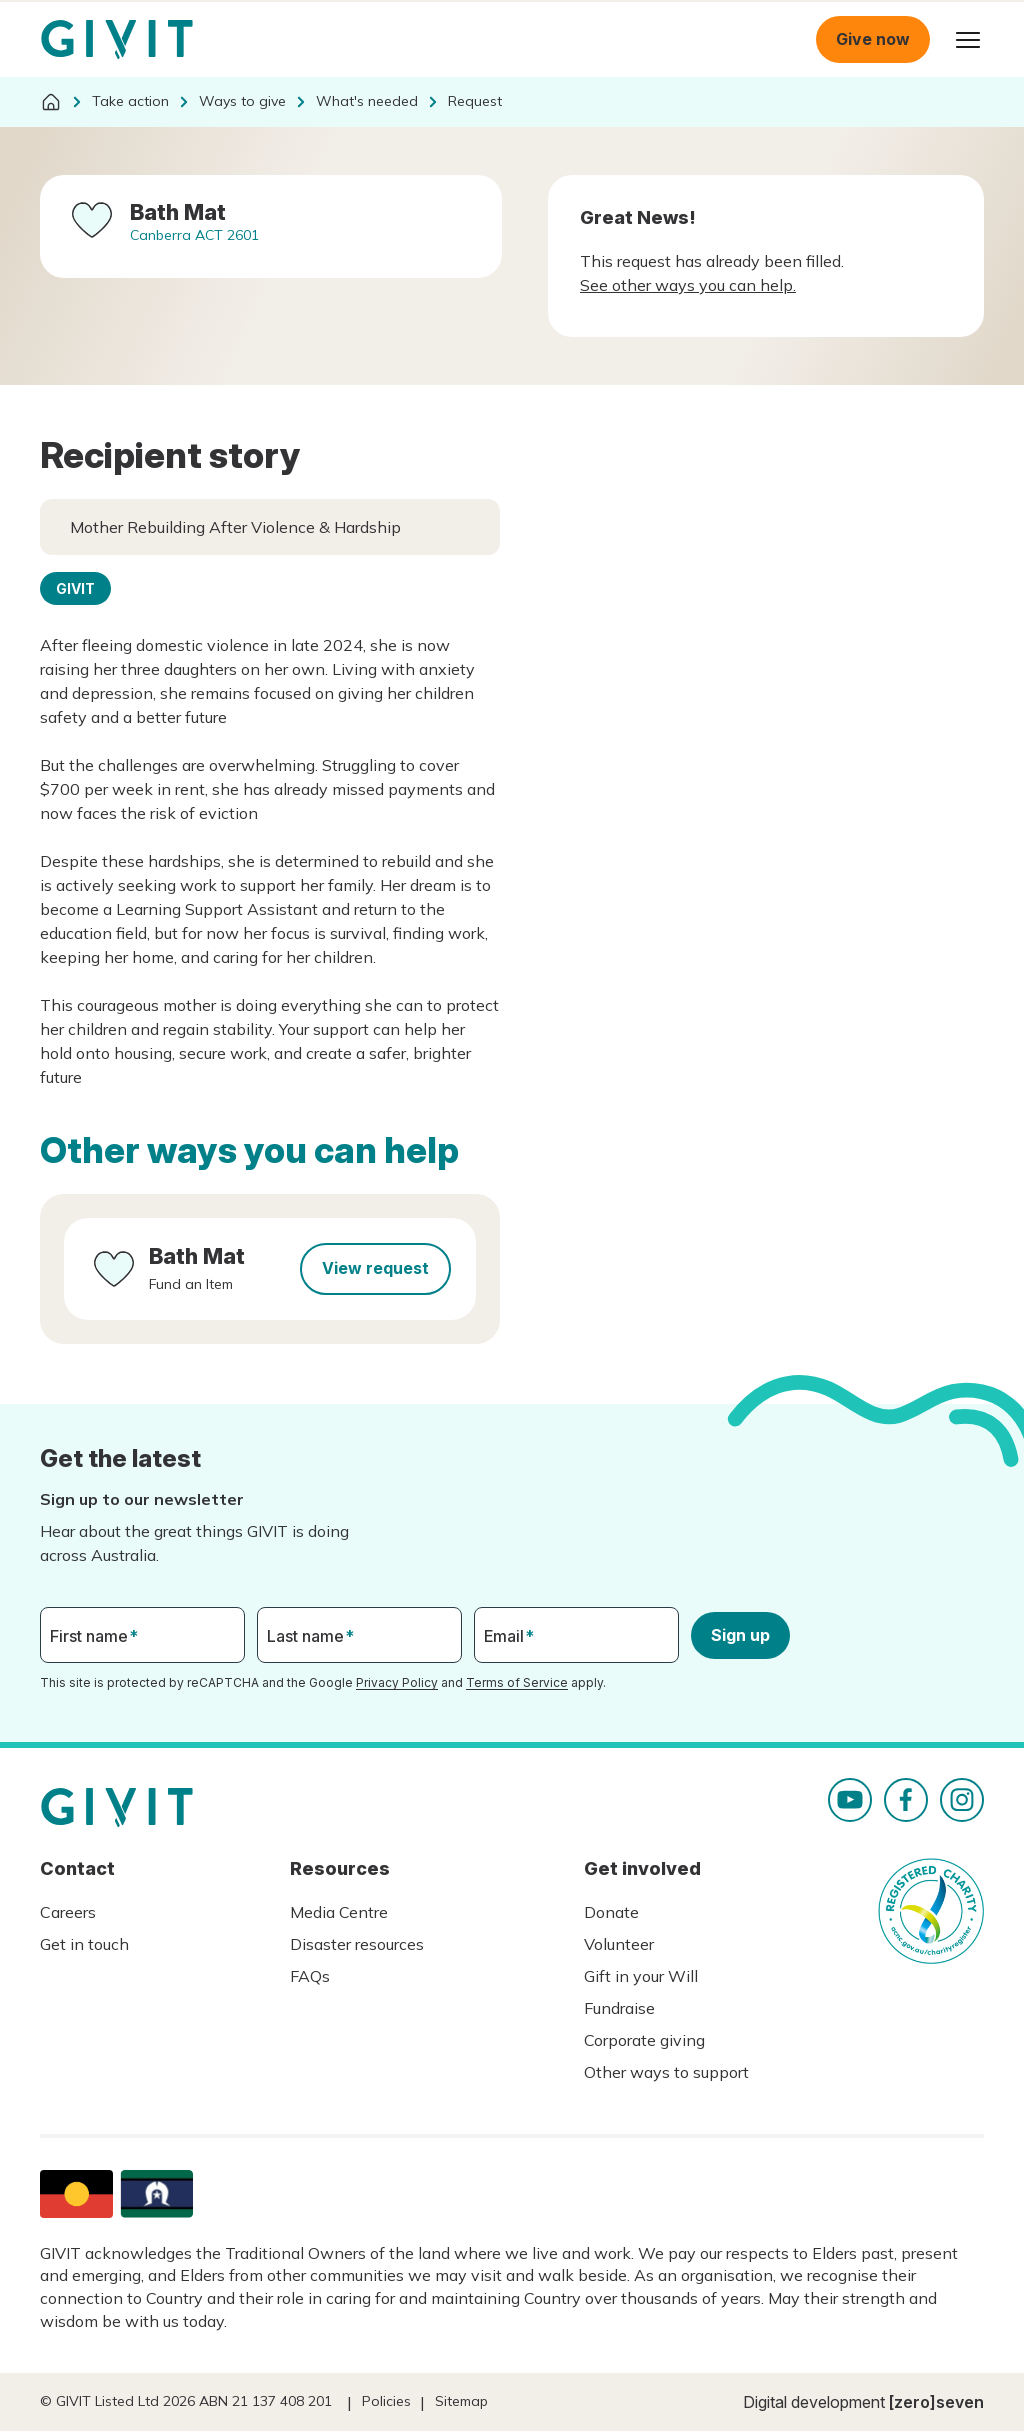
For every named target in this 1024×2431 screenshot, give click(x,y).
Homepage (117, 40)
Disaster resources (357, 1944)
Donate (611, 1912)
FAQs (310, 1976)
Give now (873, 39)
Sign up (740, 1635)
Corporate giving (644, 2040)
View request (375, 1268)
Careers (68, 1912)
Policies (386, 2401)
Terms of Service (517, 1682)
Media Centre (339, 1912)
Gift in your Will (641, 1976)
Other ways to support (666, 2072)
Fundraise (619, 2008)
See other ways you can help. (688, 285)
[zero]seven (936, 2402)
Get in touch (84, 1944)
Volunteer (619, 1944)
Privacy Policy (397, 1682)
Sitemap (461, 2401)
